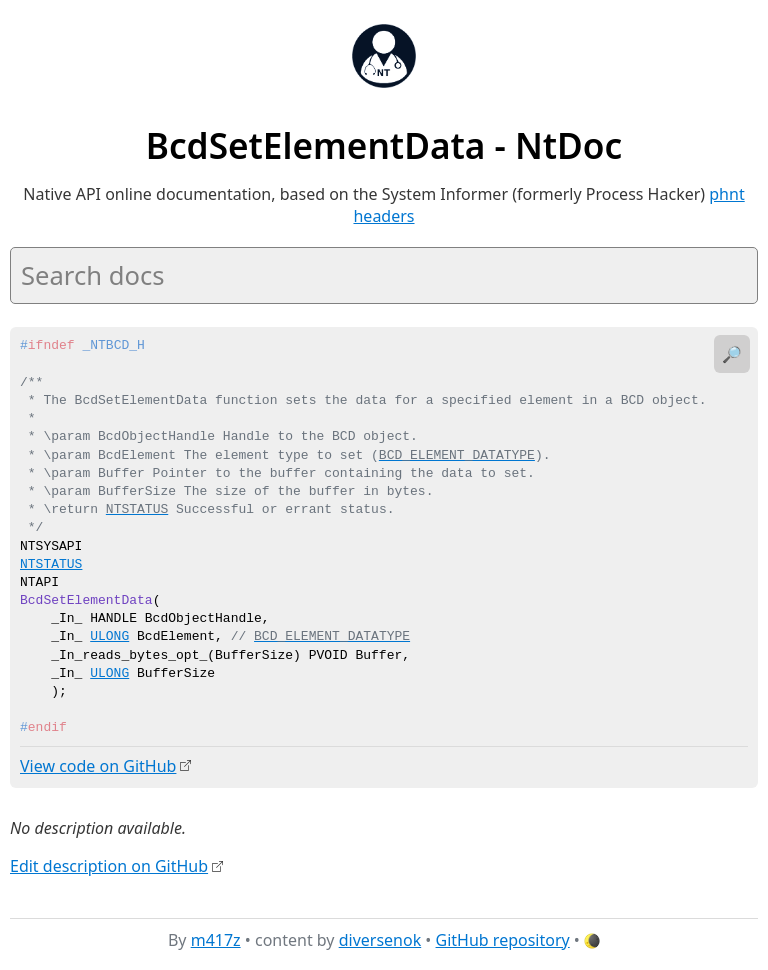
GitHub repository (503, 939)
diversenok (380, 939)
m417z (216, 939)
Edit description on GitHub (109, 865)
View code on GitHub (98, 766)
